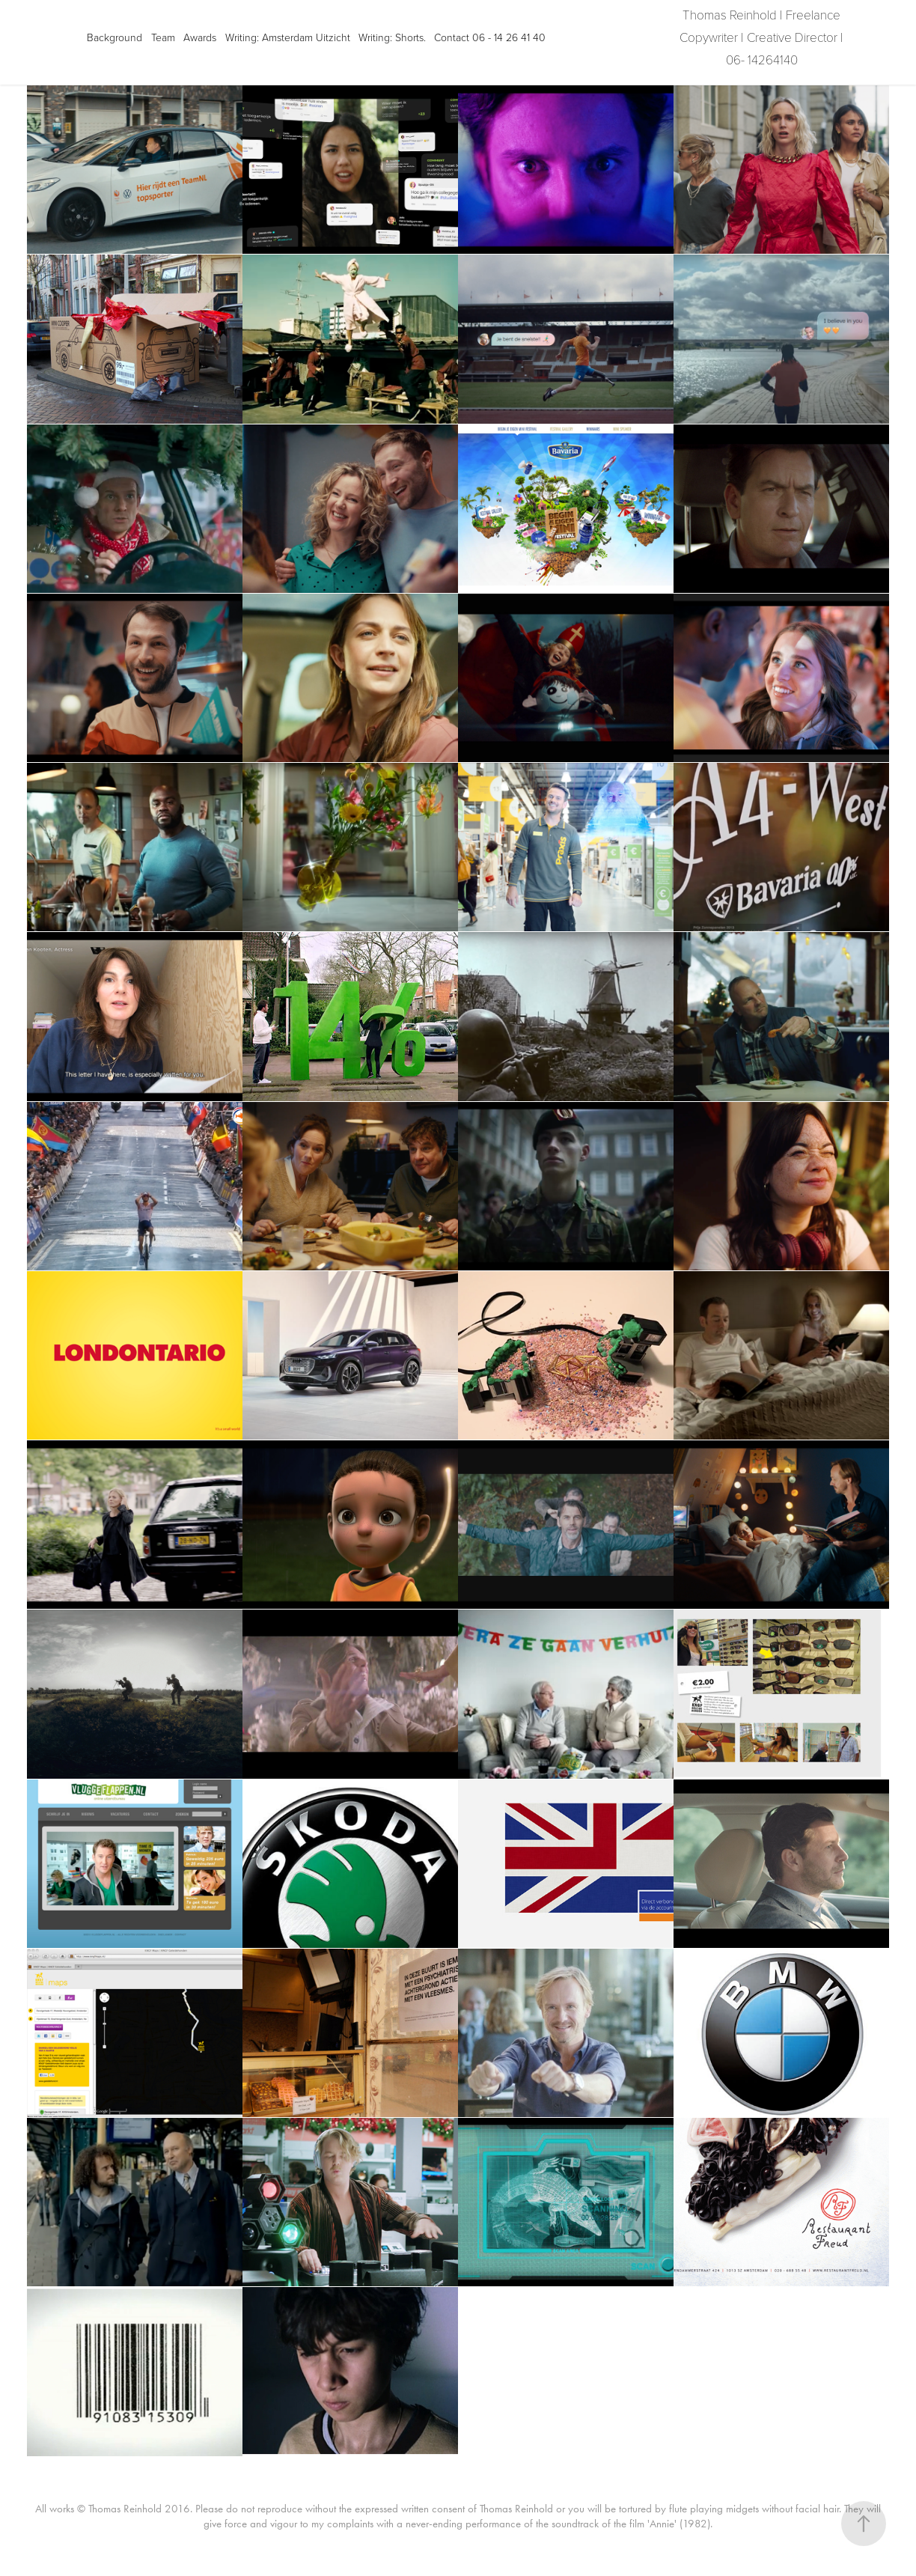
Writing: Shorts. (392, 37)
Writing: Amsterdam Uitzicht (287, 37)
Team (163, 37)
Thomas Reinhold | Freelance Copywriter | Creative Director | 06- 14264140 (763, 37)
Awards (199, 37)
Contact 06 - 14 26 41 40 (490, 37)
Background (114, 37)
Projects (47, 37)
